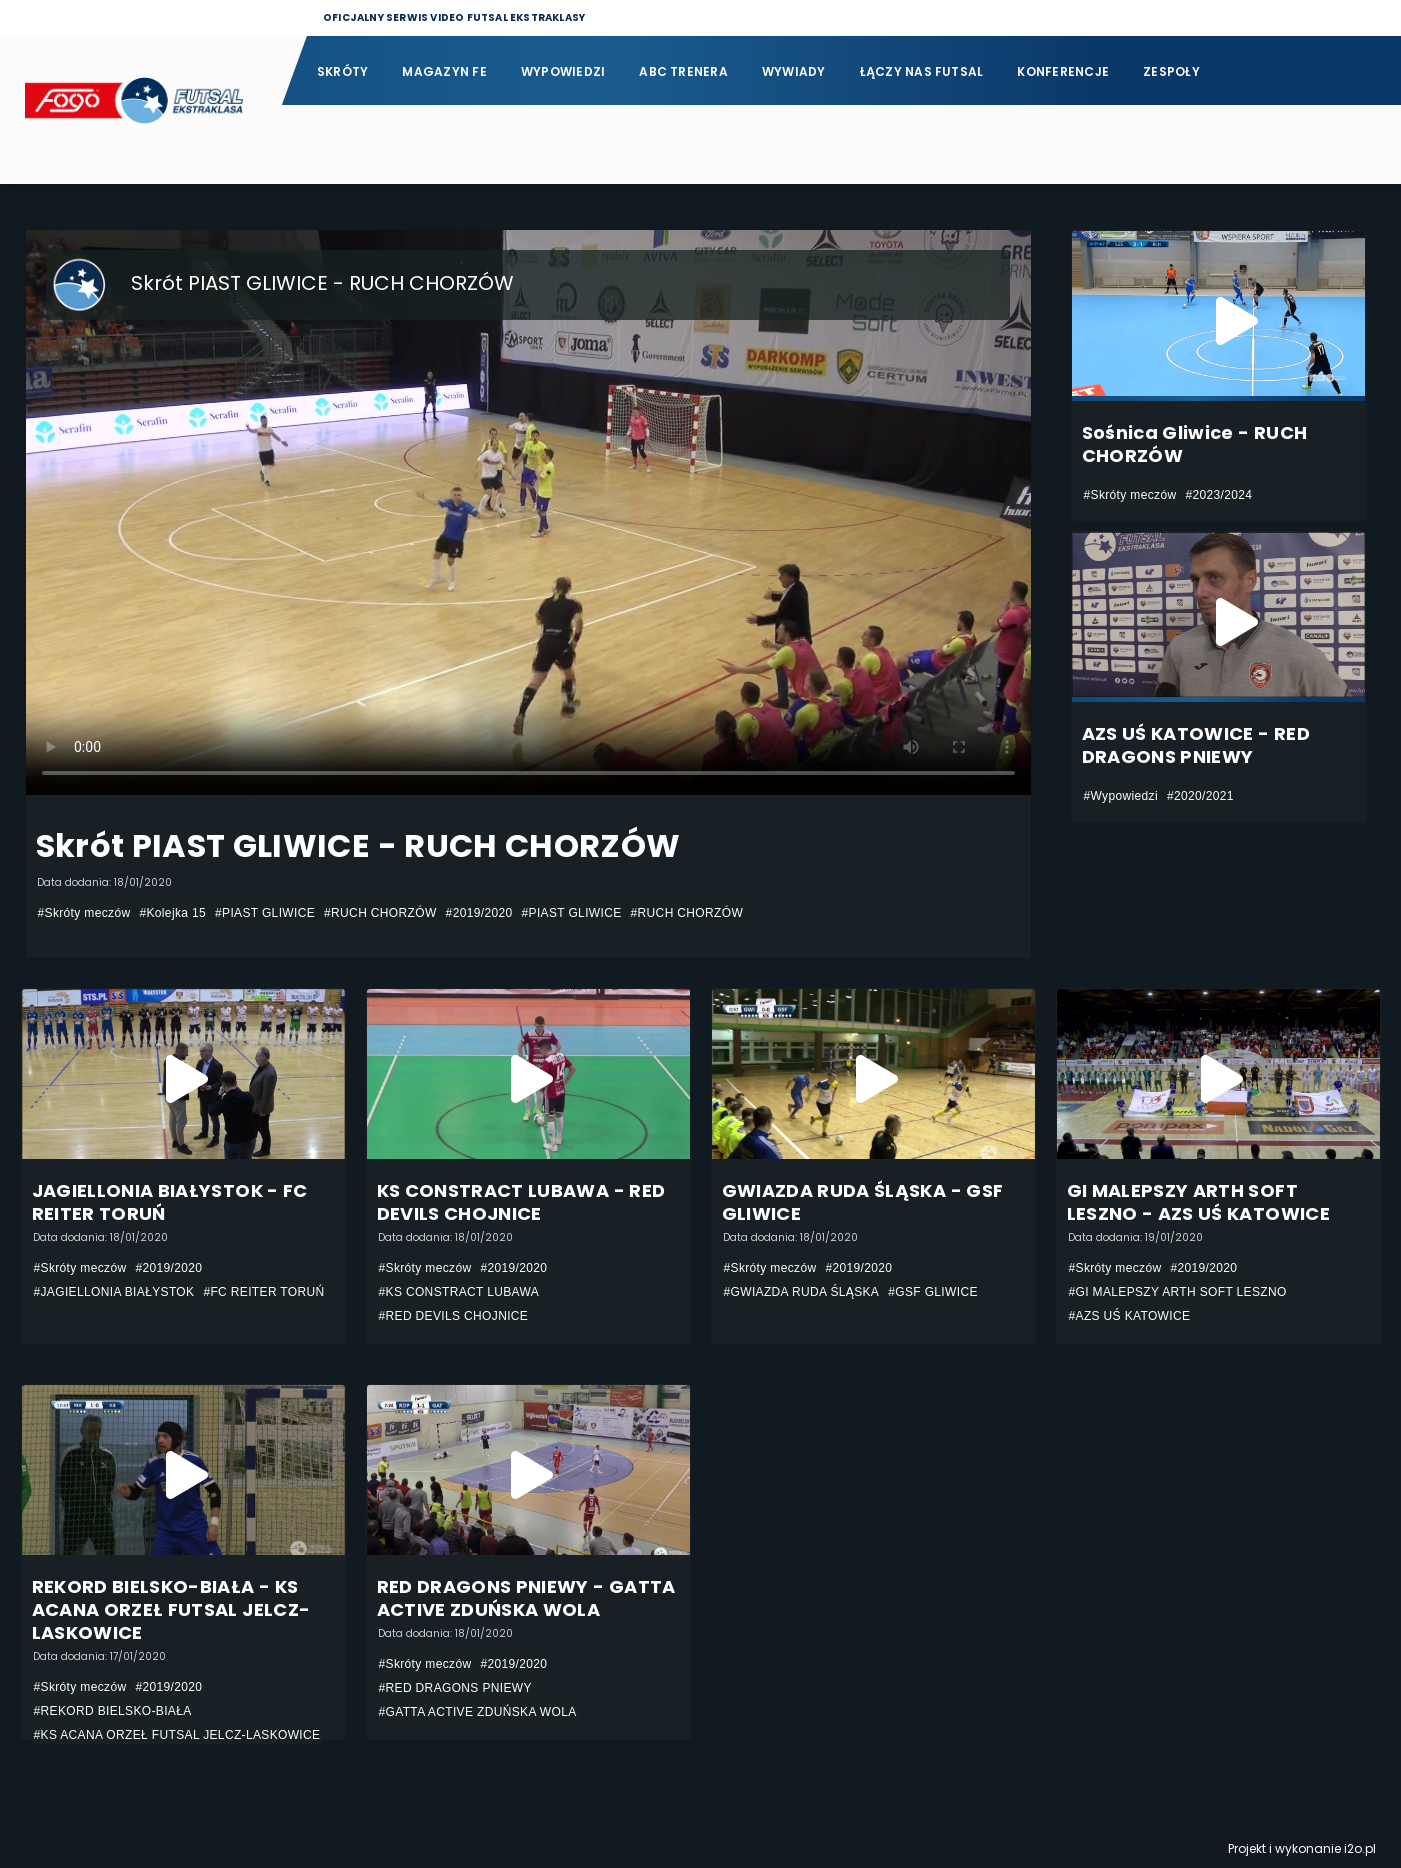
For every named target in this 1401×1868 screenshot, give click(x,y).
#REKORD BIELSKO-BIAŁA (113, 1711)
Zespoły (1171, 71)
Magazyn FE (444, 71)
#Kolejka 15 (172, 913)
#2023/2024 (1218, 495)
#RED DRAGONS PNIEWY (455, 1688)
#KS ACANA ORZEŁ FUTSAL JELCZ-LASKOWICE (177, 1735)
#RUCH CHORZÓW (380, 913)
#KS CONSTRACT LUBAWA (459, 1292)
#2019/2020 (479, 913)
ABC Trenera (683, 71)
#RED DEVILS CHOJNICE (454, 1316)
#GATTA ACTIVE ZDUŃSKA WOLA (478, 1712)
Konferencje (1063, 71)
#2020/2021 (1200, 796)
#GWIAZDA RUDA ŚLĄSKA (802, 1292)
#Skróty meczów (84, 913)
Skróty (342, 71)
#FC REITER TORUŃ (263, 1292)
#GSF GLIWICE (933, 1292)
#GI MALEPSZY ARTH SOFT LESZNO (1178, 1292)
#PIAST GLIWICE (265, 913)
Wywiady (794, 71)
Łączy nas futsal (922, 71)
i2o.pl (1360, 1848)
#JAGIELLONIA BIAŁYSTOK (114, 1292)
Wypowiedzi (563, 71)
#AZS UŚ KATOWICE (1130, 1316)
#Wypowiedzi (1121, 796)
